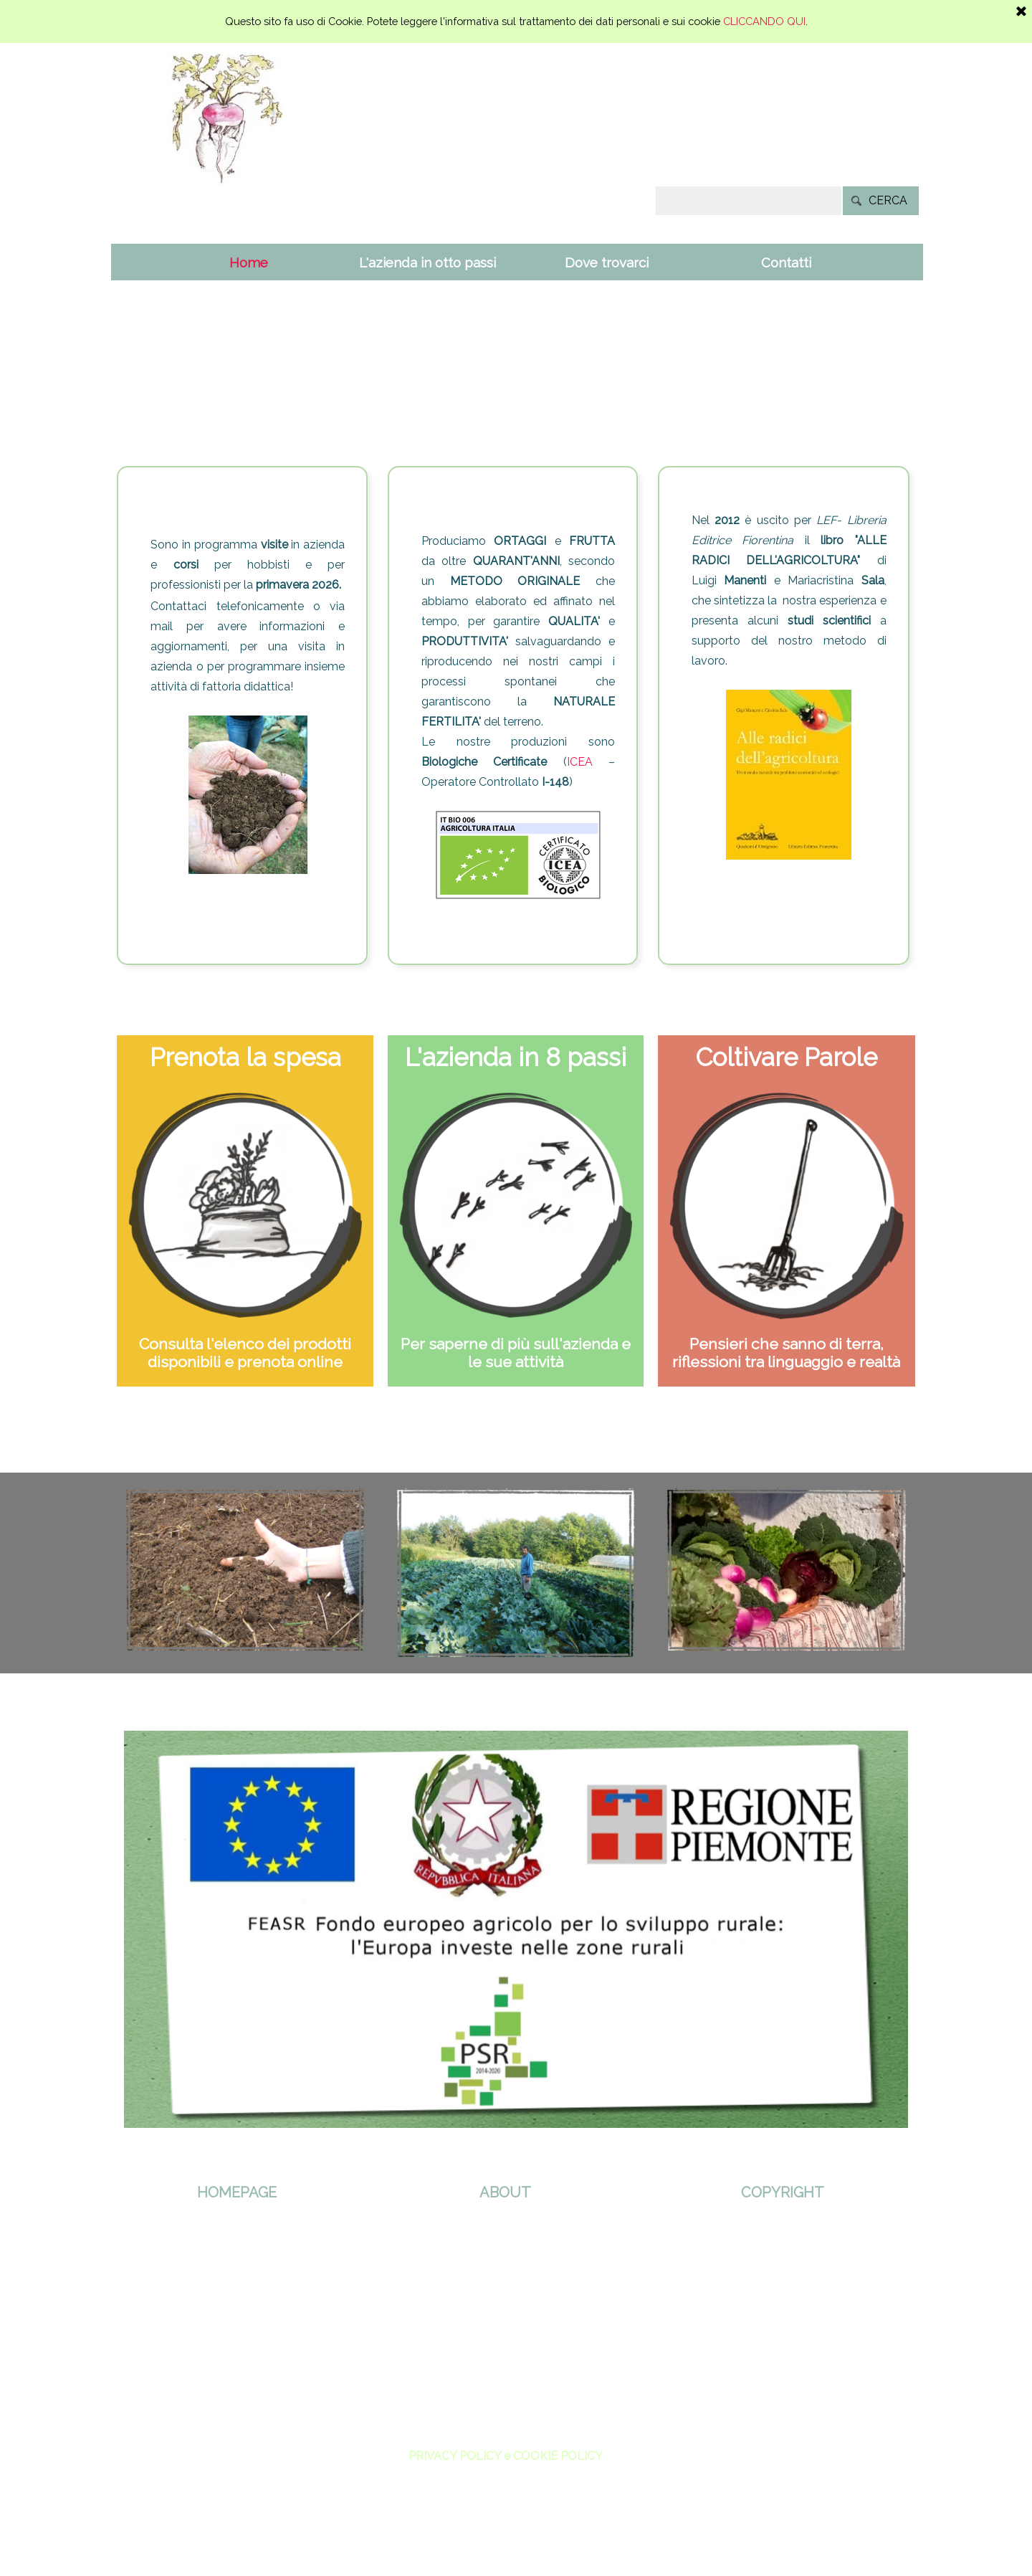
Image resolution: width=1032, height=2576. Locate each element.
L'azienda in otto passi (427, 262)
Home (248, 262)
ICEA (580, 762)
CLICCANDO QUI (764, 21)
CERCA (888, 200)
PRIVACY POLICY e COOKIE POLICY (505, 2456)
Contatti (786, 262)
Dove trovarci (607, 262)
